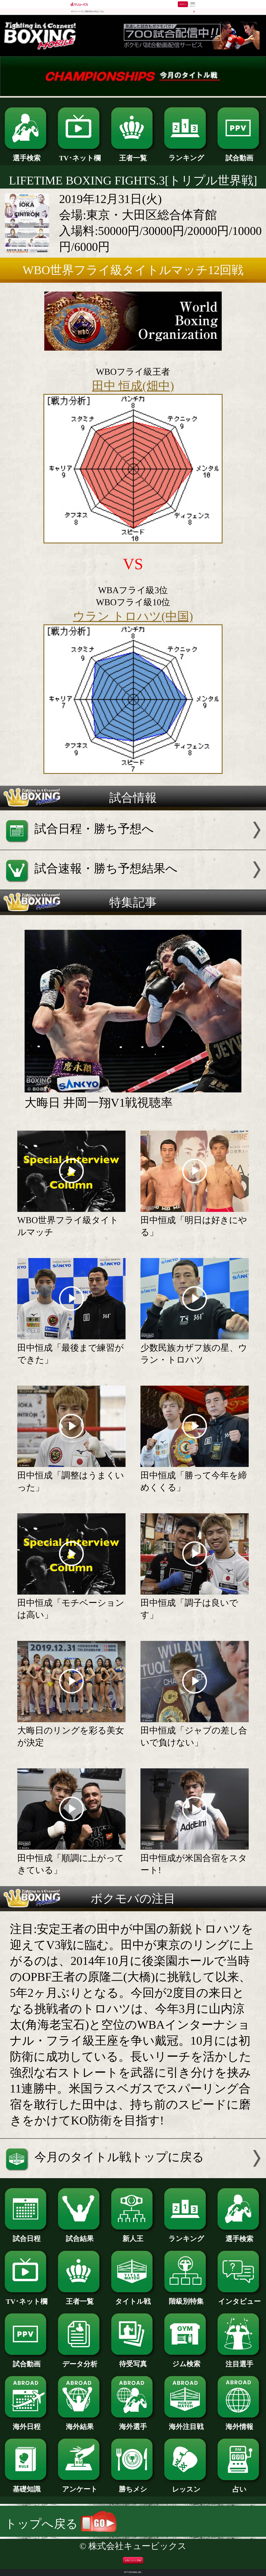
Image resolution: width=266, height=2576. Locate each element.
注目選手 (239, 2360)
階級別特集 (186, 2298)
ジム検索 (186, 2360)
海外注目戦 (186, 2423)
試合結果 (80, 2235)
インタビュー (239, 2298)
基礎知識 (27, 2485)
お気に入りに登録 (133, 2560)
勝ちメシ (133, 2485)
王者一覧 (133, 154)
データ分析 (80, 2360)
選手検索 (27, 154)
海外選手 (133, 2423)
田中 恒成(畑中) (133, 385)
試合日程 (27, 2235)
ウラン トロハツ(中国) (133, 616)
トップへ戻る (60, 2523)
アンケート (80, 2485)
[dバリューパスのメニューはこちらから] (192, 5)
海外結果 (80, 2423)
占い (239, 2486)
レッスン (186, 2486)
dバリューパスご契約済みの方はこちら (87, 11)
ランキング (186, 154)
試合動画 (239, 154)
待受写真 (133, 2360)
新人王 (133, 2235)
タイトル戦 (133, 2298)
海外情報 (239, 2423)
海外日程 (27, 2423)
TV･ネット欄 (80, 154)
